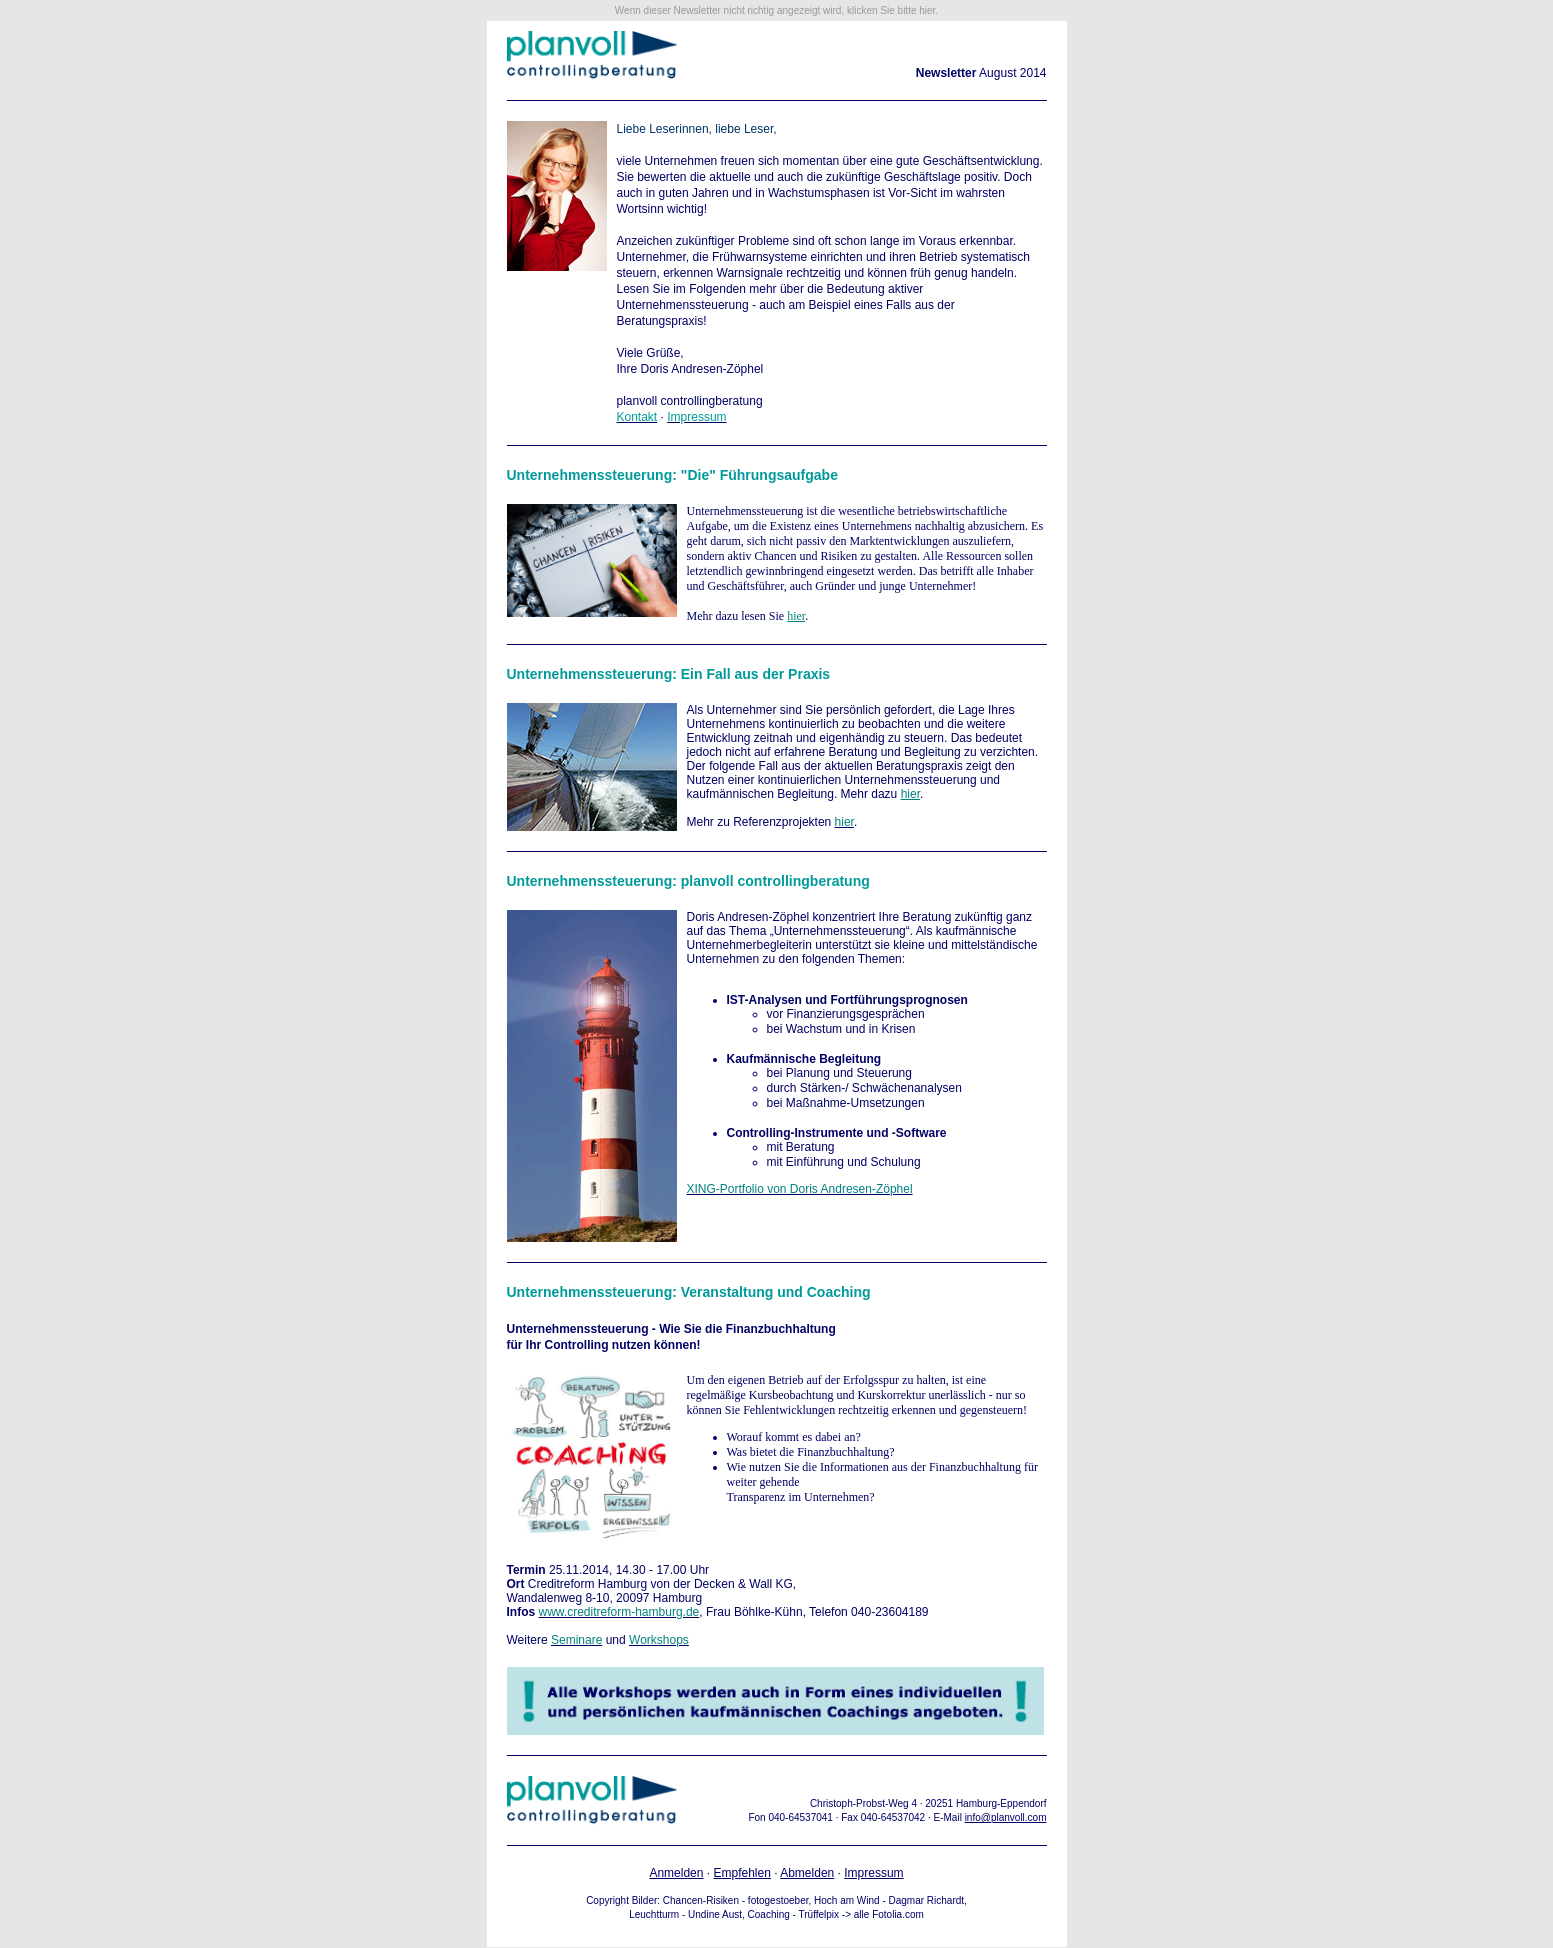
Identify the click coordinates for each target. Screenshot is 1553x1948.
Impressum (873, 1873)
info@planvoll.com (1006, 1817)
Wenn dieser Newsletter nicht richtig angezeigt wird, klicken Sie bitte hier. (776, 10)
